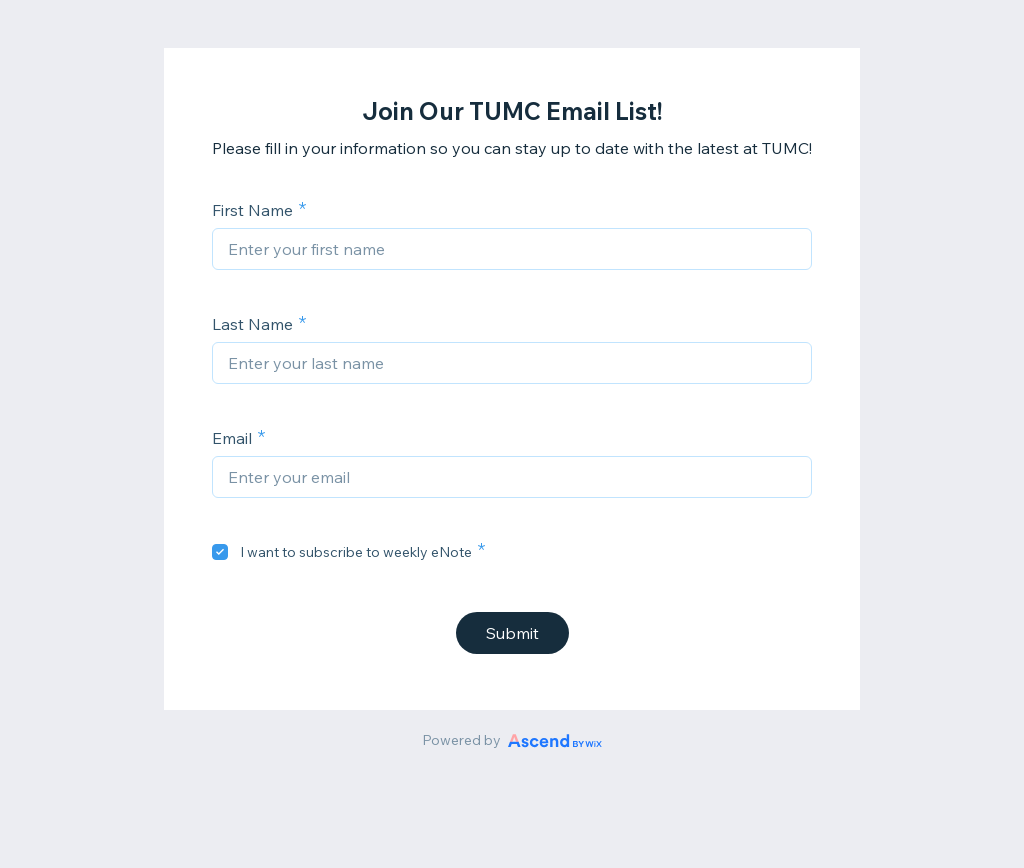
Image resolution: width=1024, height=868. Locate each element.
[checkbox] (220, 552)
